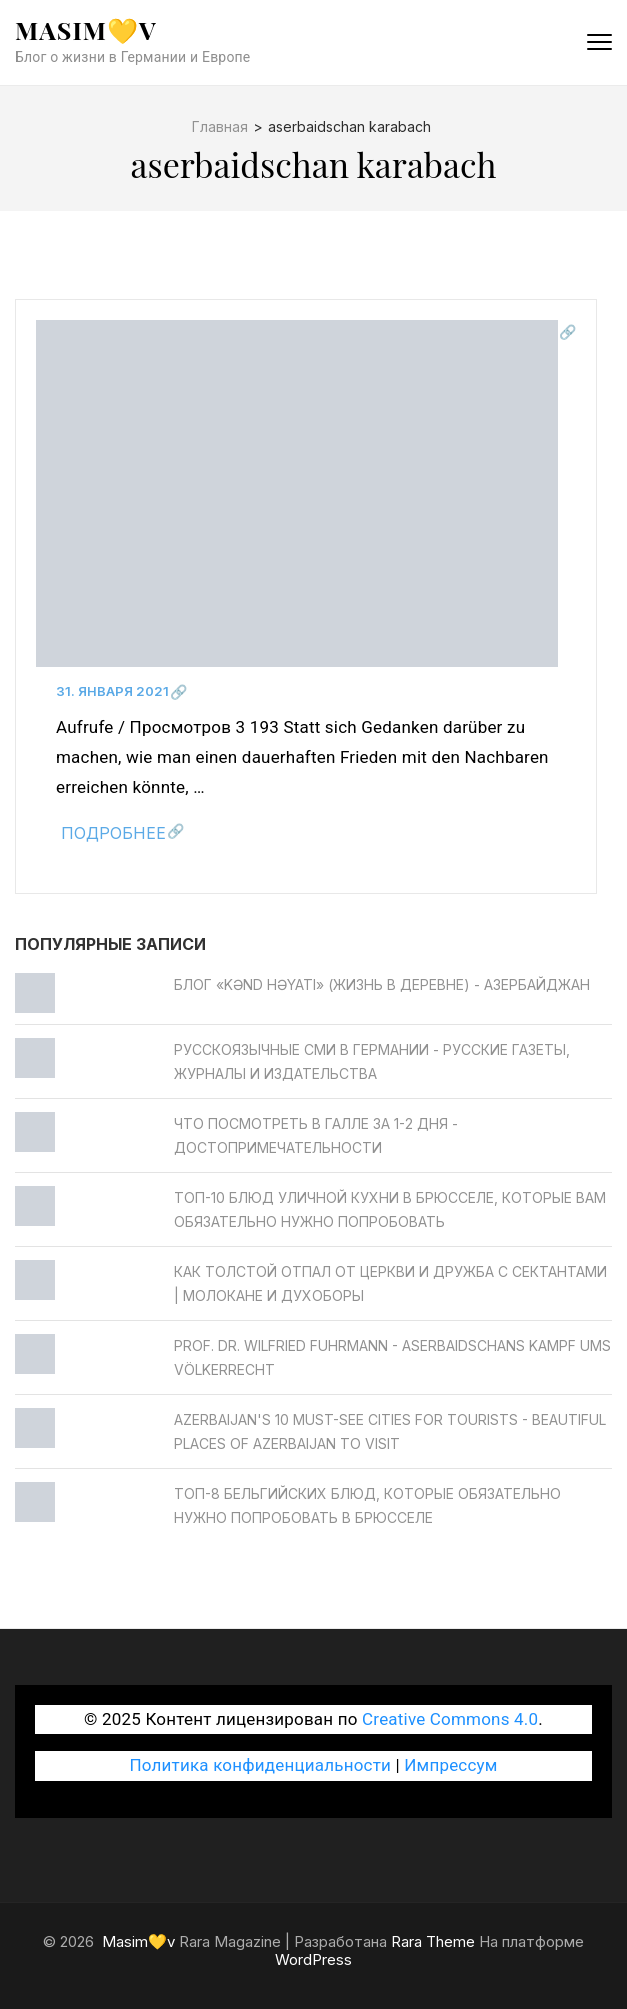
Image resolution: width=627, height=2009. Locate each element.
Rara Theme (433, 1941)
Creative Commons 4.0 (450, 1719)
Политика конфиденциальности (260, 1765)
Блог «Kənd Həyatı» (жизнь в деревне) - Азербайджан (382, 984)
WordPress (313, 1959)
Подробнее (113, 833)
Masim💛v (86, 29)
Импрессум (450, 1765)
